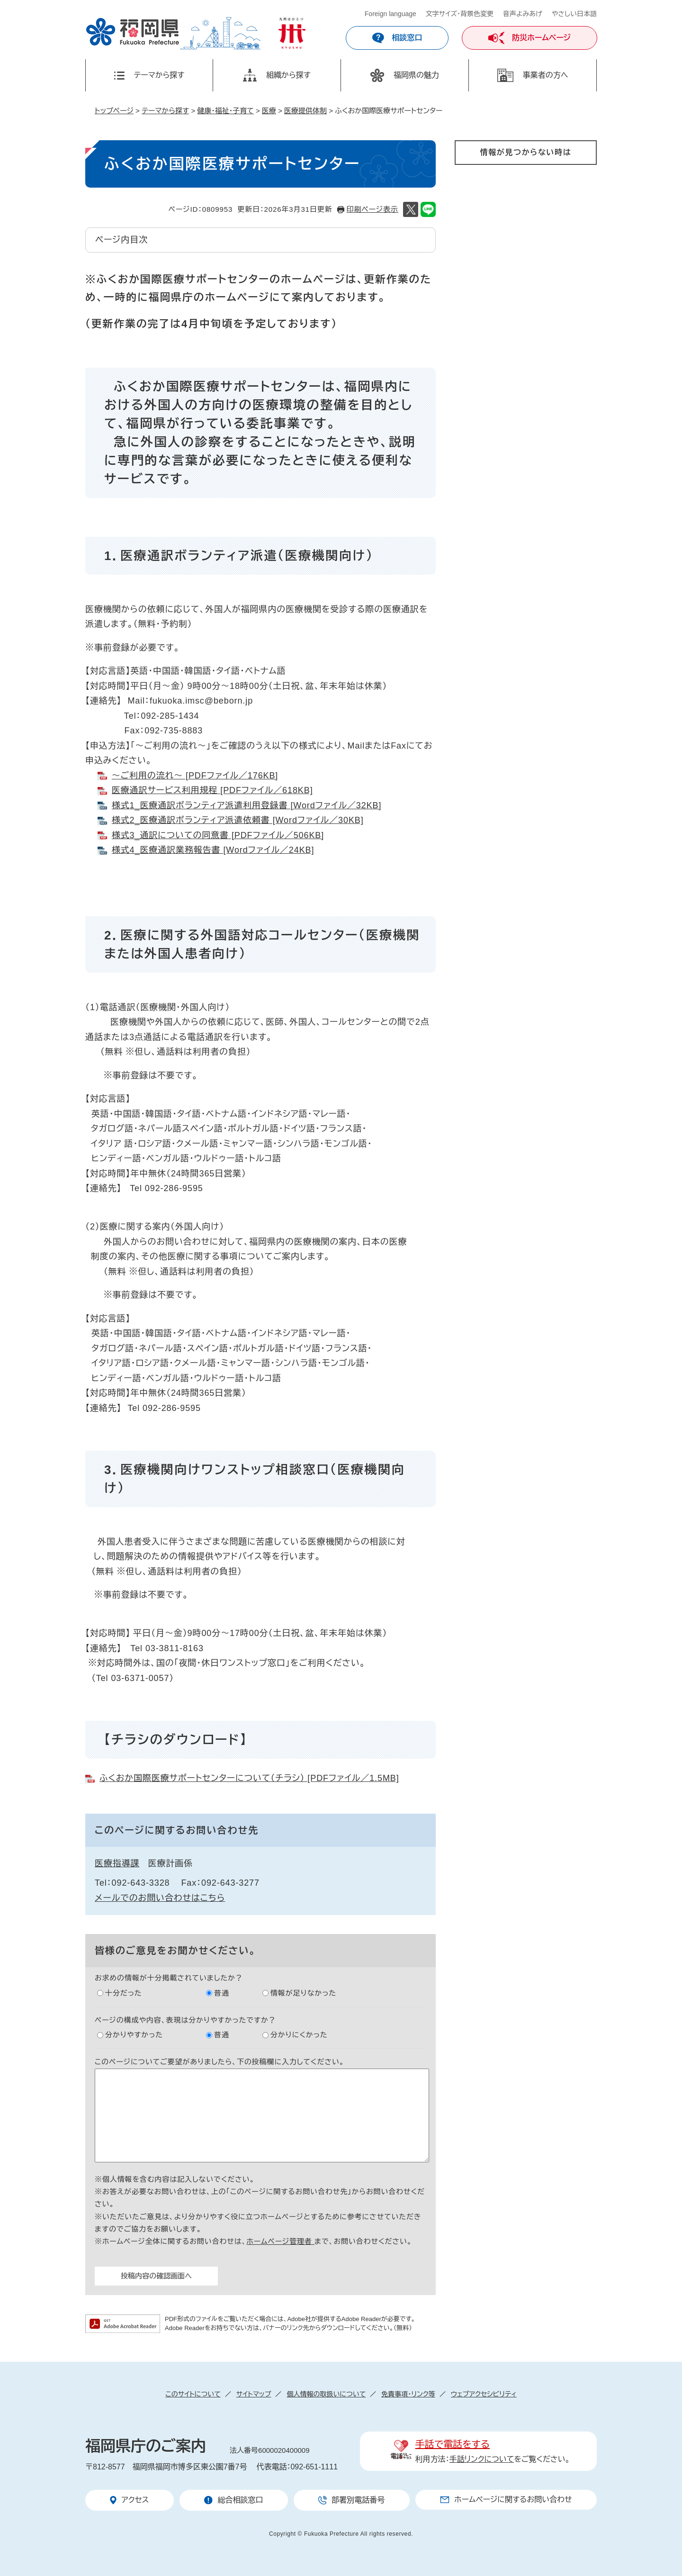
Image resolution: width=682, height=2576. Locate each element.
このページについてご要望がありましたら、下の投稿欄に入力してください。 (219, 2062)
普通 (221, 1993)
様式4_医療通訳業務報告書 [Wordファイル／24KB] (213, 850)
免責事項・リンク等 (408, 2394)
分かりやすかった (134, 2035)
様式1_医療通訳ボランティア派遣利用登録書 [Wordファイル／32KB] (247, 805)
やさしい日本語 (574, 14)
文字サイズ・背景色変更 (460, 13)
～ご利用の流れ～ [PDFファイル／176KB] (195, 775)
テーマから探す (165, 111)
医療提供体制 (305, 111)
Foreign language (390, 14)
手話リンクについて (481, 2459)
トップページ (114, 111)
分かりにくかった (299, 2035)
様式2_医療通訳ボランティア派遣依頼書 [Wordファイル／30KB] (238, 820)
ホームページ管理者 (280, 2241)
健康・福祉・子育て (225, 111)
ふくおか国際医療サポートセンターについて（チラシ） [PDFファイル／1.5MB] (249, 1778)
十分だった (123, 1993)
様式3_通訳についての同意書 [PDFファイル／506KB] (218, 835)
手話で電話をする (452, 2444)
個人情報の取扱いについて (326, 2394)
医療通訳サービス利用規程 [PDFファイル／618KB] (212, 790)
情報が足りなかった (303, 1993)
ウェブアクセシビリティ (484, 2394)
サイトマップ (253, 2394)
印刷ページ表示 (372, 209)
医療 (269, 111)
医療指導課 (117, 1863)
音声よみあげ (522, 14)
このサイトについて (192, 2394)
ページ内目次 (121, 239)
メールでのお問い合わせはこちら (160, 1898)
